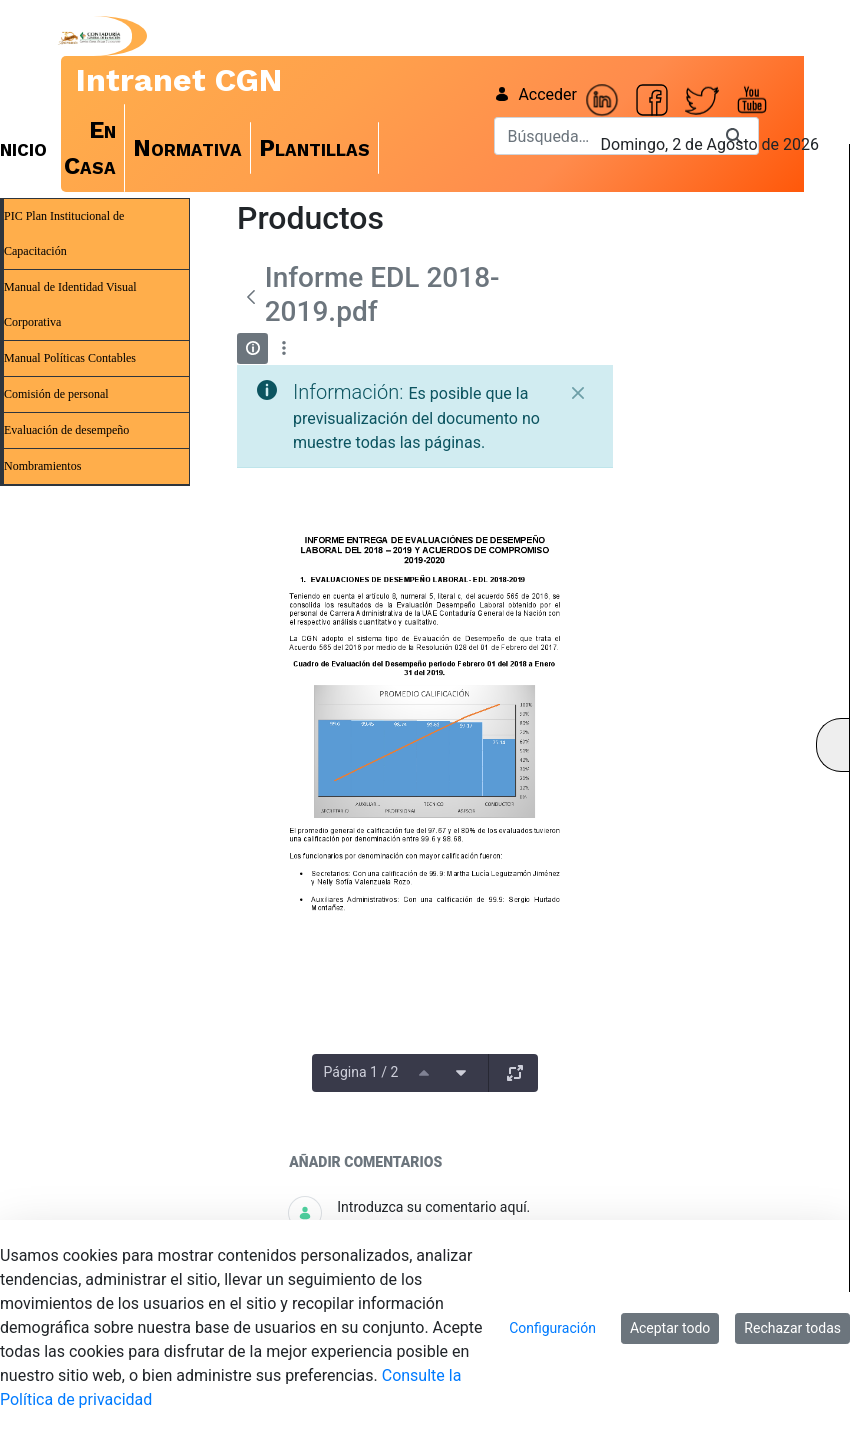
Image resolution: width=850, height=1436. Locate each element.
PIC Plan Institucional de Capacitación (64, 233)
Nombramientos (42, 466)
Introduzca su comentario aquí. (433, 1207)
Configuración (552, 1328)
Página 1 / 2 (361, 1072)
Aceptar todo (670, 1328)
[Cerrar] (578, 393)
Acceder (535, 94)
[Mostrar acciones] (283, 348)
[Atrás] (251, 297)
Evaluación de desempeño (66, 430)
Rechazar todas (792, 1328)
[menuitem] (90, 148)
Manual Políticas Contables (70, 358)
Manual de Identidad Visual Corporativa (70, 304)
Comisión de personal (56, 394)
